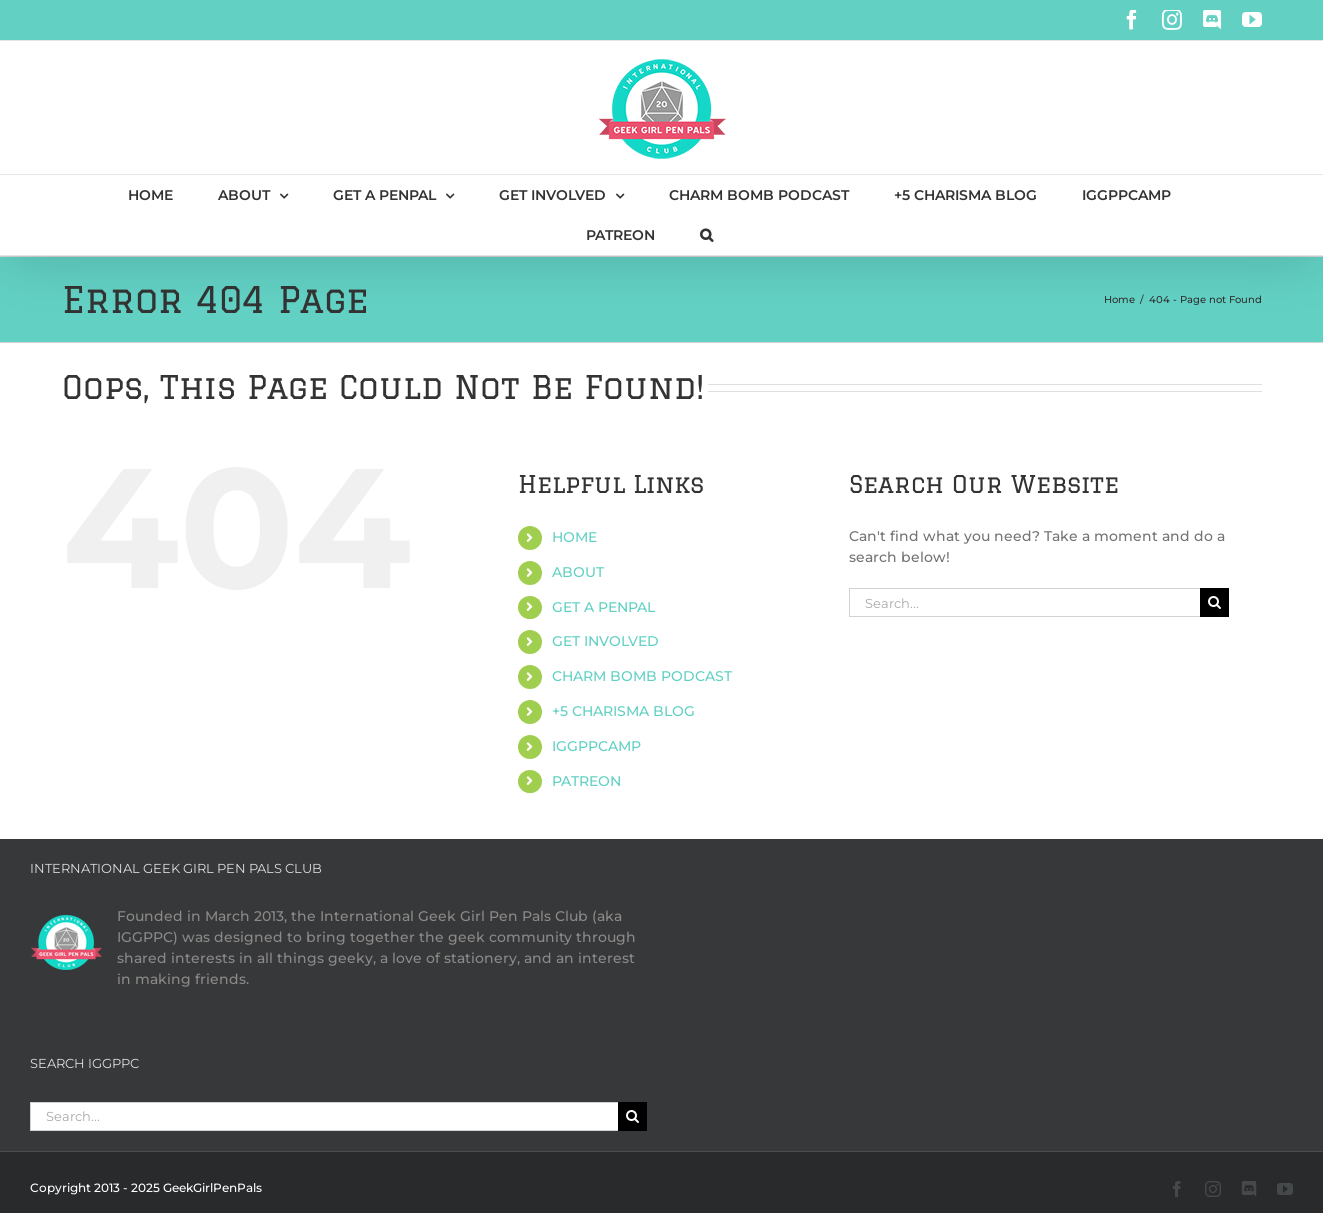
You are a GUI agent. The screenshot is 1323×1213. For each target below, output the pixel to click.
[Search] (1214, 602)
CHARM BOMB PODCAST (642, 676)
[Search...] (1024, 602)
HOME (574, 537)
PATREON (586, 781)
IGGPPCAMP (596, 746)
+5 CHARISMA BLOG (623, 711)
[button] (706, 235)
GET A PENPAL (603, 607)
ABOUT (578, 572)
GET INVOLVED (605, 641)
